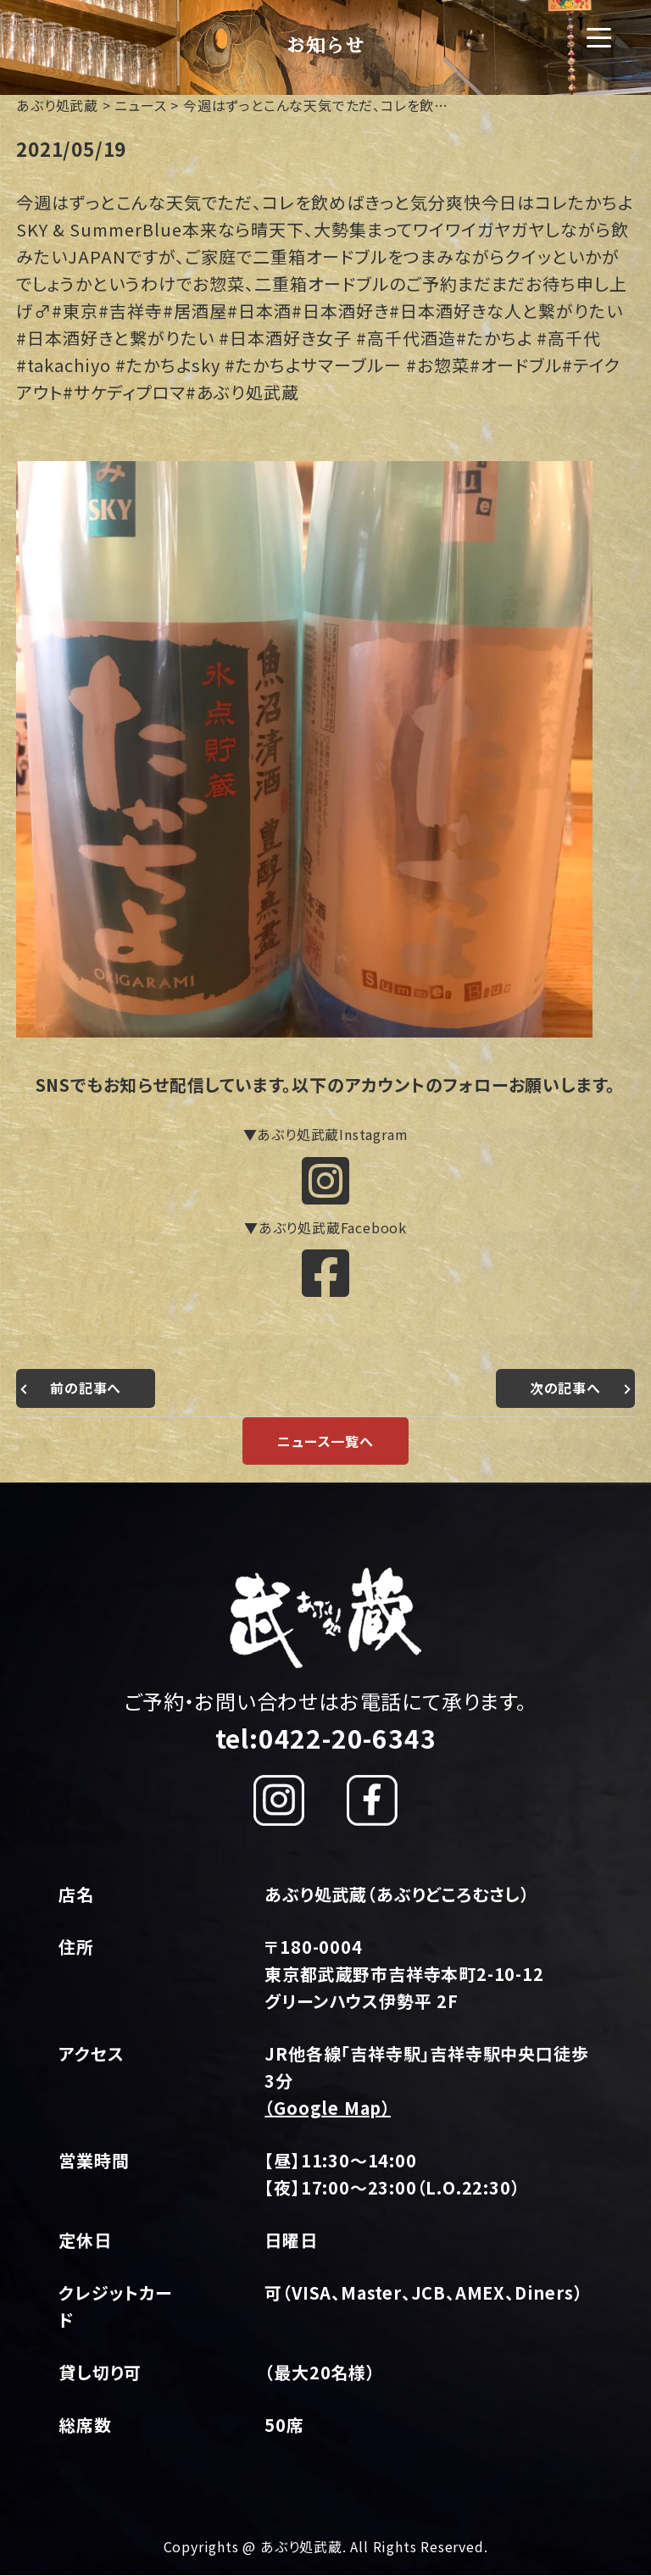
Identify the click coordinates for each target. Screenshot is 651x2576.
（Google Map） (327, 2108)
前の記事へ (85, 1389)
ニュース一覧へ (325, 1442)
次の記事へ (565, 1389)
